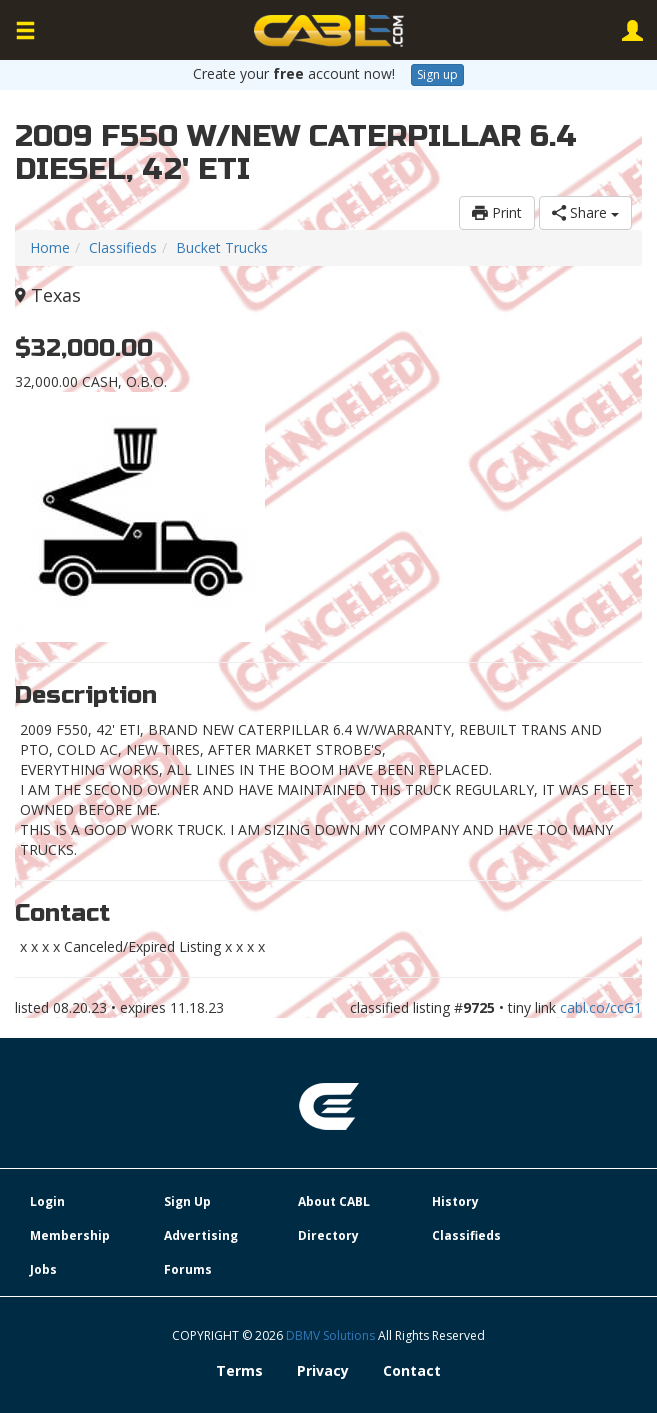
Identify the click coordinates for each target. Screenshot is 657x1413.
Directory (328, 1235)
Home (50, 247)
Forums (188, 1269)
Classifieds (123, 247)
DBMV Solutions (332, 1335)
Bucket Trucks (222, 247)
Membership (70, 1235)
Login (47, 1201)
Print (497, 212)
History (455, 1201)
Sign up (437, 74)
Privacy (323, 1370)
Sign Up (187, 1201)
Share (585, 212)
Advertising (201, 1235)
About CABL (334, 1201)
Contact (412, 1370)
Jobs (43, 1269)
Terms (239, 1370)
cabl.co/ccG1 (601, 1007)
